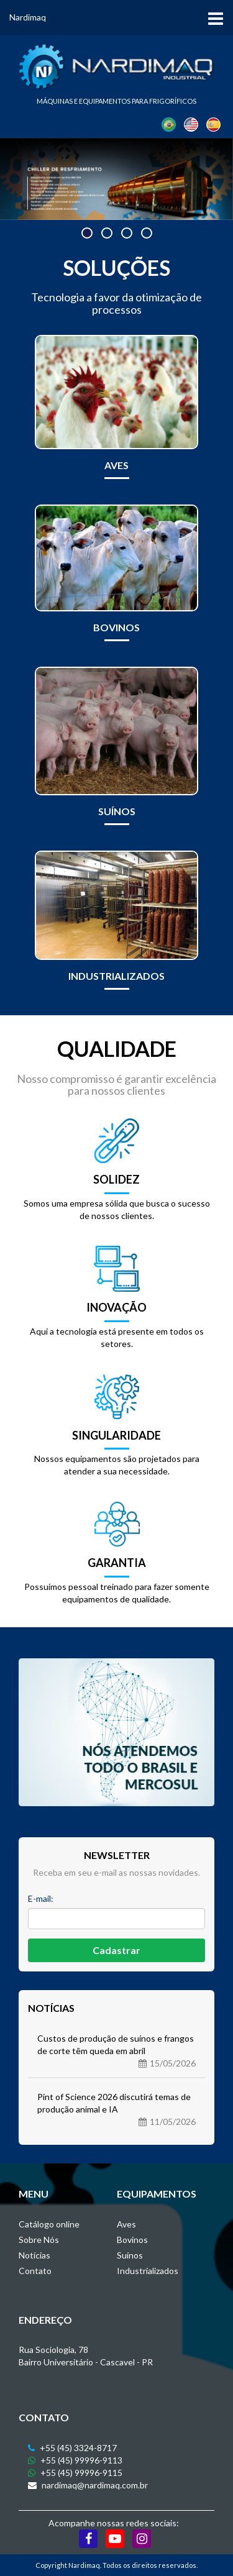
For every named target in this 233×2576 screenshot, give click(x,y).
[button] (87, 233)
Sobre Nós (39, 2239)
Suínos (130, 2255)
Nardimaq (27, 17)
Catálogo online (49, 2224)
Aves (126, 2224)
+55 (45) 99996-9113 (75, 2460)
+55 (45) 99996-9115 (75, 2472)
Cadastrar (116, 1950)
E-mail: (40, 1898)
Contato (35, 2270)
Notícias (34, 2255)
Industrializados (147, 2270)
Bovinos (132, 2239)
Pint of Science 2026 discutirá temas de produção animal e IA (116, 2109)
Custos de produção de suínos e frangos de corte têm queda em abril (116, 2051)
